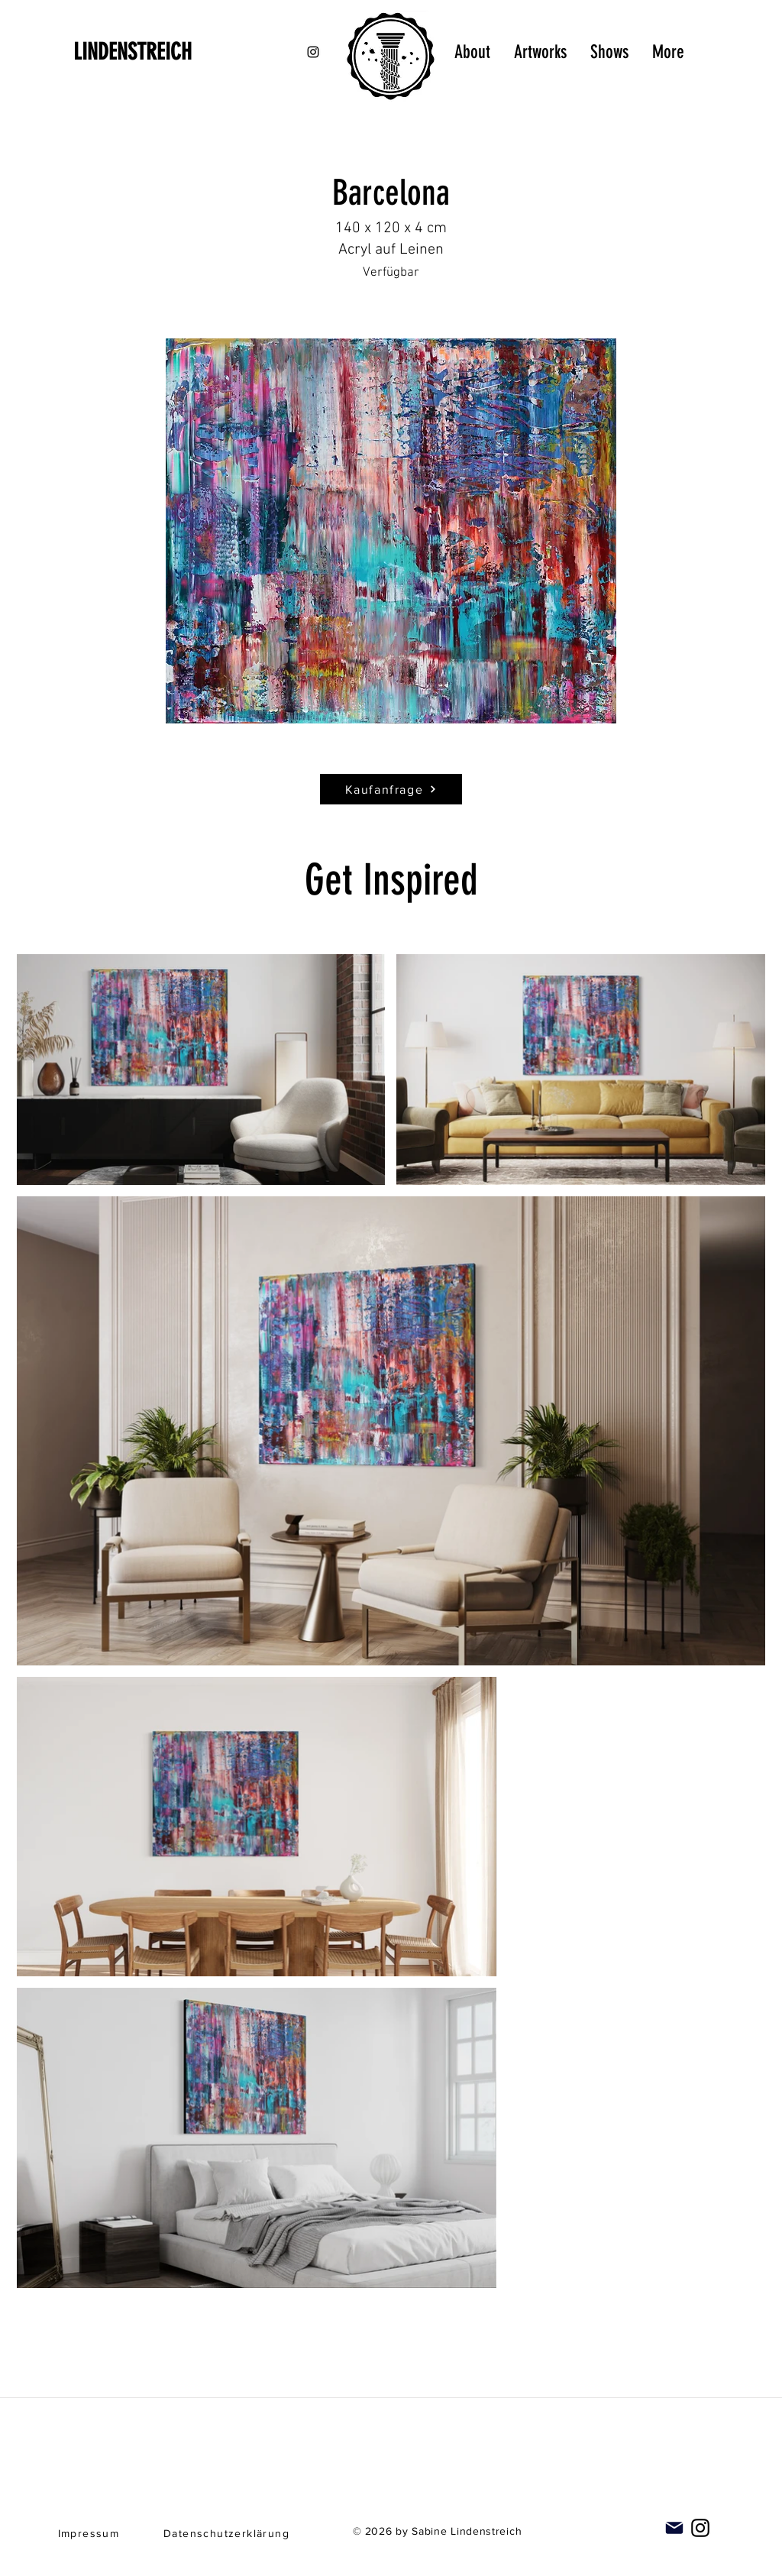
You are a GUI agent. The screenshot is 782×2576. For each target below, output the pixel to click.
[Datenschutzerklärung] (228, 2533)
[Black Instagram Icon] (313, 52)
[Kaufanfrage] (391, 789)
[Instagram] (700, 2528)
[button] (391, 530)
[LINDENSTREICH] (154, 52)
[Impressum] (90, 2533)
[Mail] (674, 2528)
